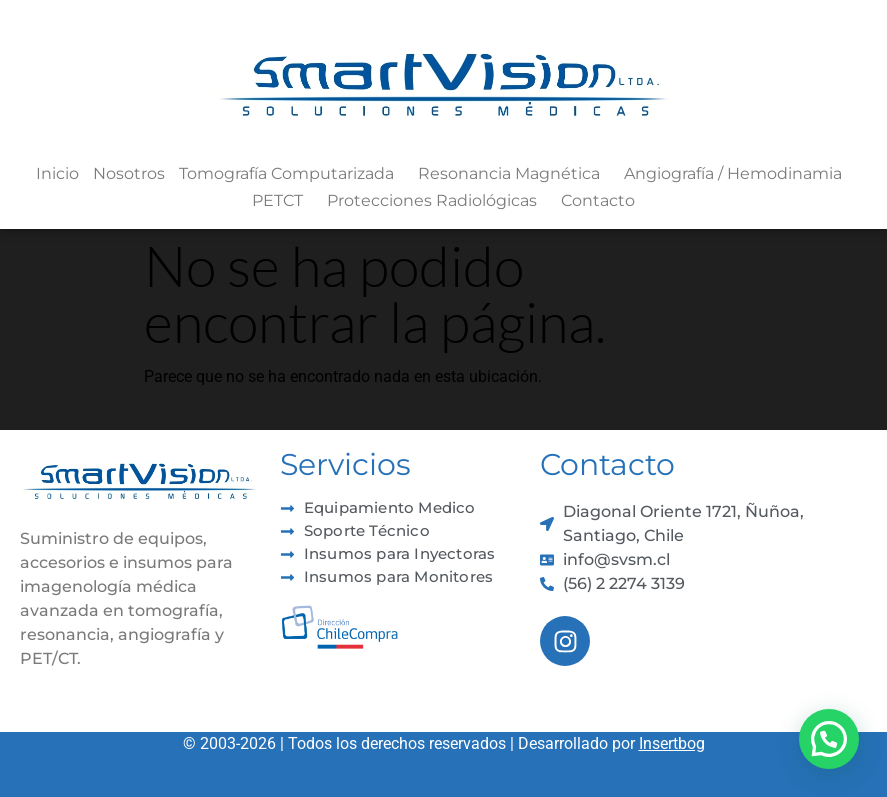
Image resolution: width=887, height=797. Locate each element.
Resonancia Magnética (514, 174)
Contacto (598, 200)
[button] (829, 739)
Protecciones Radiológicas (437, 201)
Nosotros (129, 173)
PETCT (282, 201)
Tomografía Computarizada (291, 174)
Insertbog (672, 743)
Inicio (57, 173)
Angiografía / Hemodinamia (738, 174)
